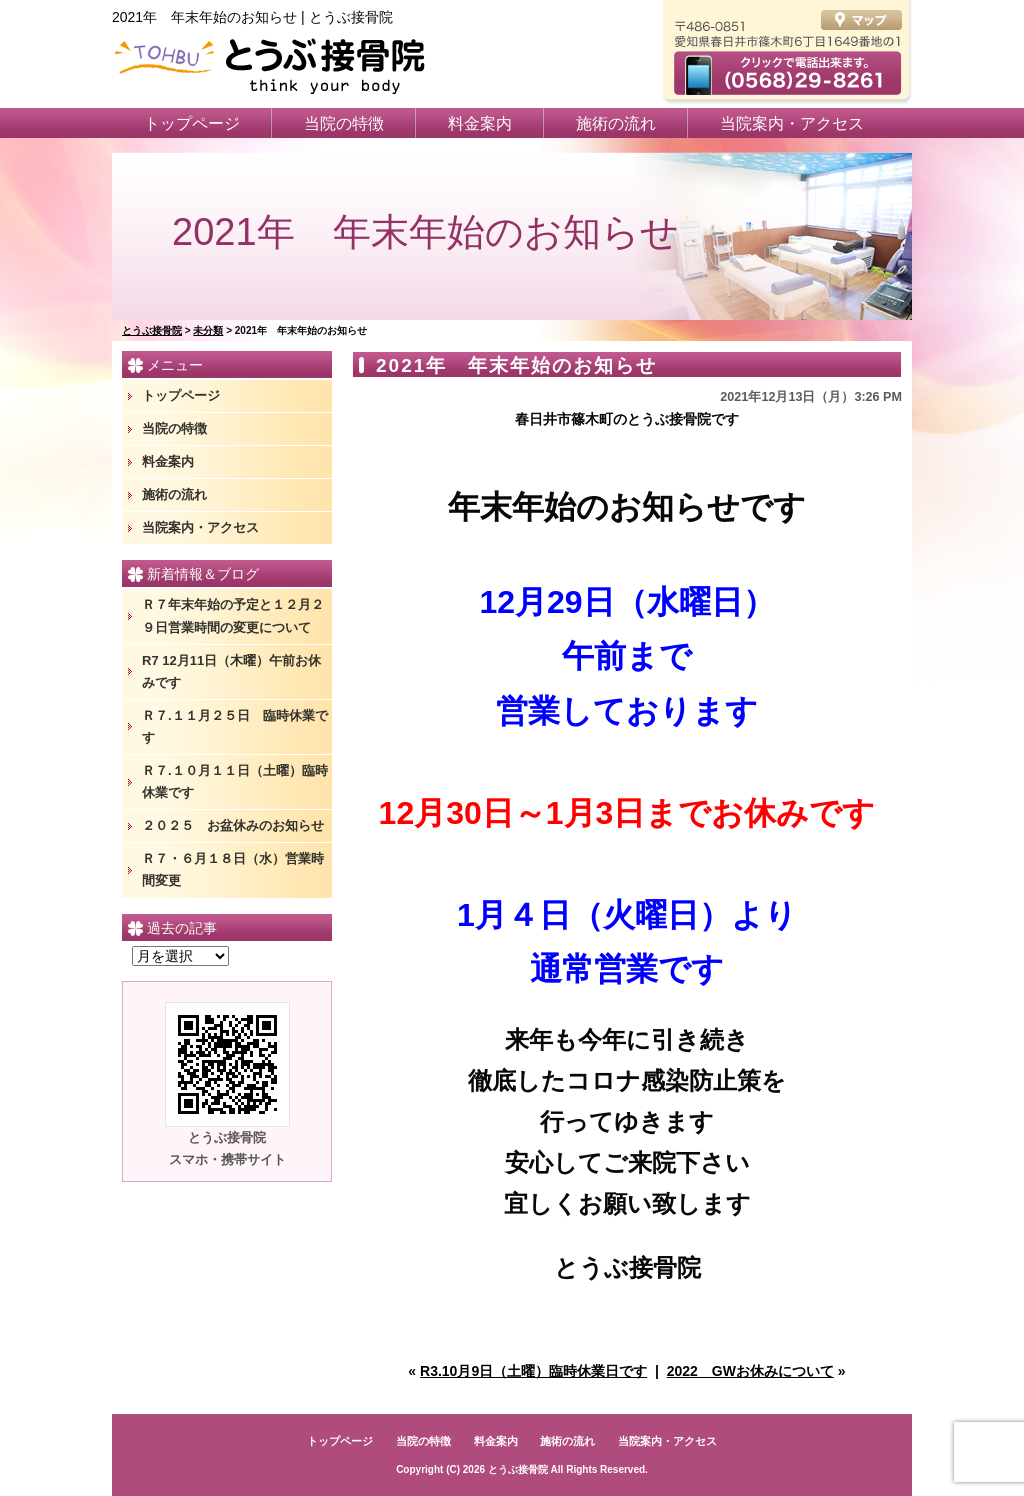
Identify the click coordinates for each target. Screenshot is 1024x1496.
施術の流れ (616, 123)
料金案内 (480, 123)
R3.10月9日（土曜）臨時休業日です (533, 1371)
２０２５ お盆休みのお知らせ (233, 825)
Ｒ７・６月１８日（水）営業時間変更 (233, 869)
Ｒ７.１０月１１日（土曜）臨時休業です (235, 781)
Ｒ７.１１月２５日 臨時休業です (235, 726)
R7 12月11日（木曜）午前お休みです (231, 671)
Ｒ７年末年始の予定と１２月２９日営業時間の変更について (233, 615)
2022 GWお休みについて (750, 1371)
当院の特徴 (344, 123)
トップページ (192, 123)
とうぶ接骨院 (518, 1469)
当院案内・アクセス (792, 123)
